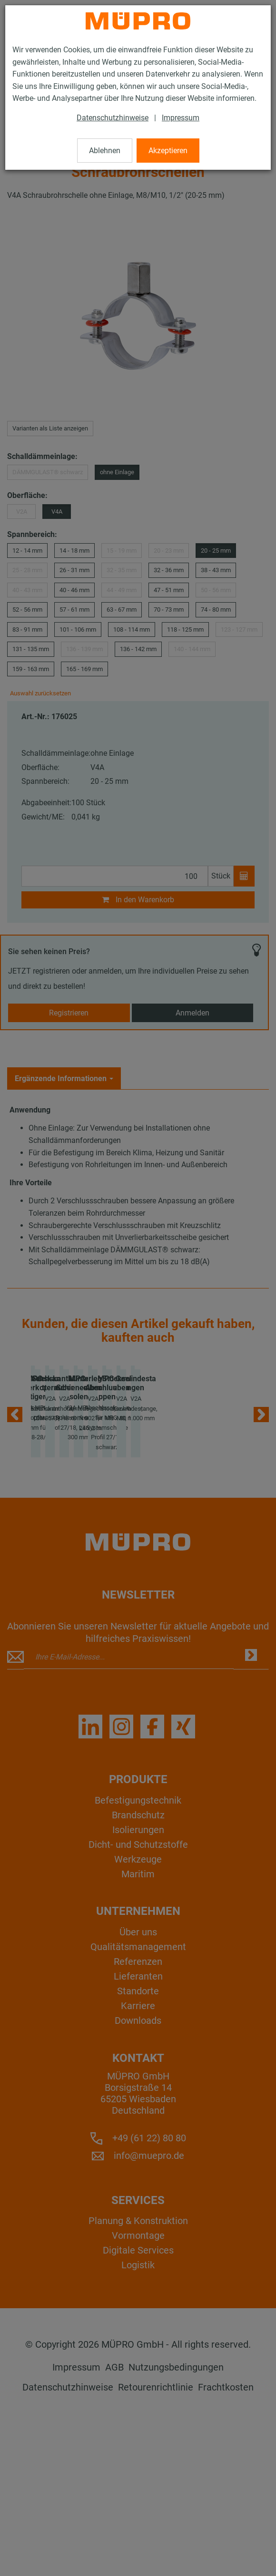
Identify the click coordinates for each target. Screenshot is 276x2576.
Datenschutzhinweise (112, 117)
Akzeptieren (167, 150)
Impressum (180, 117)
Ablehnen (104, 150)
